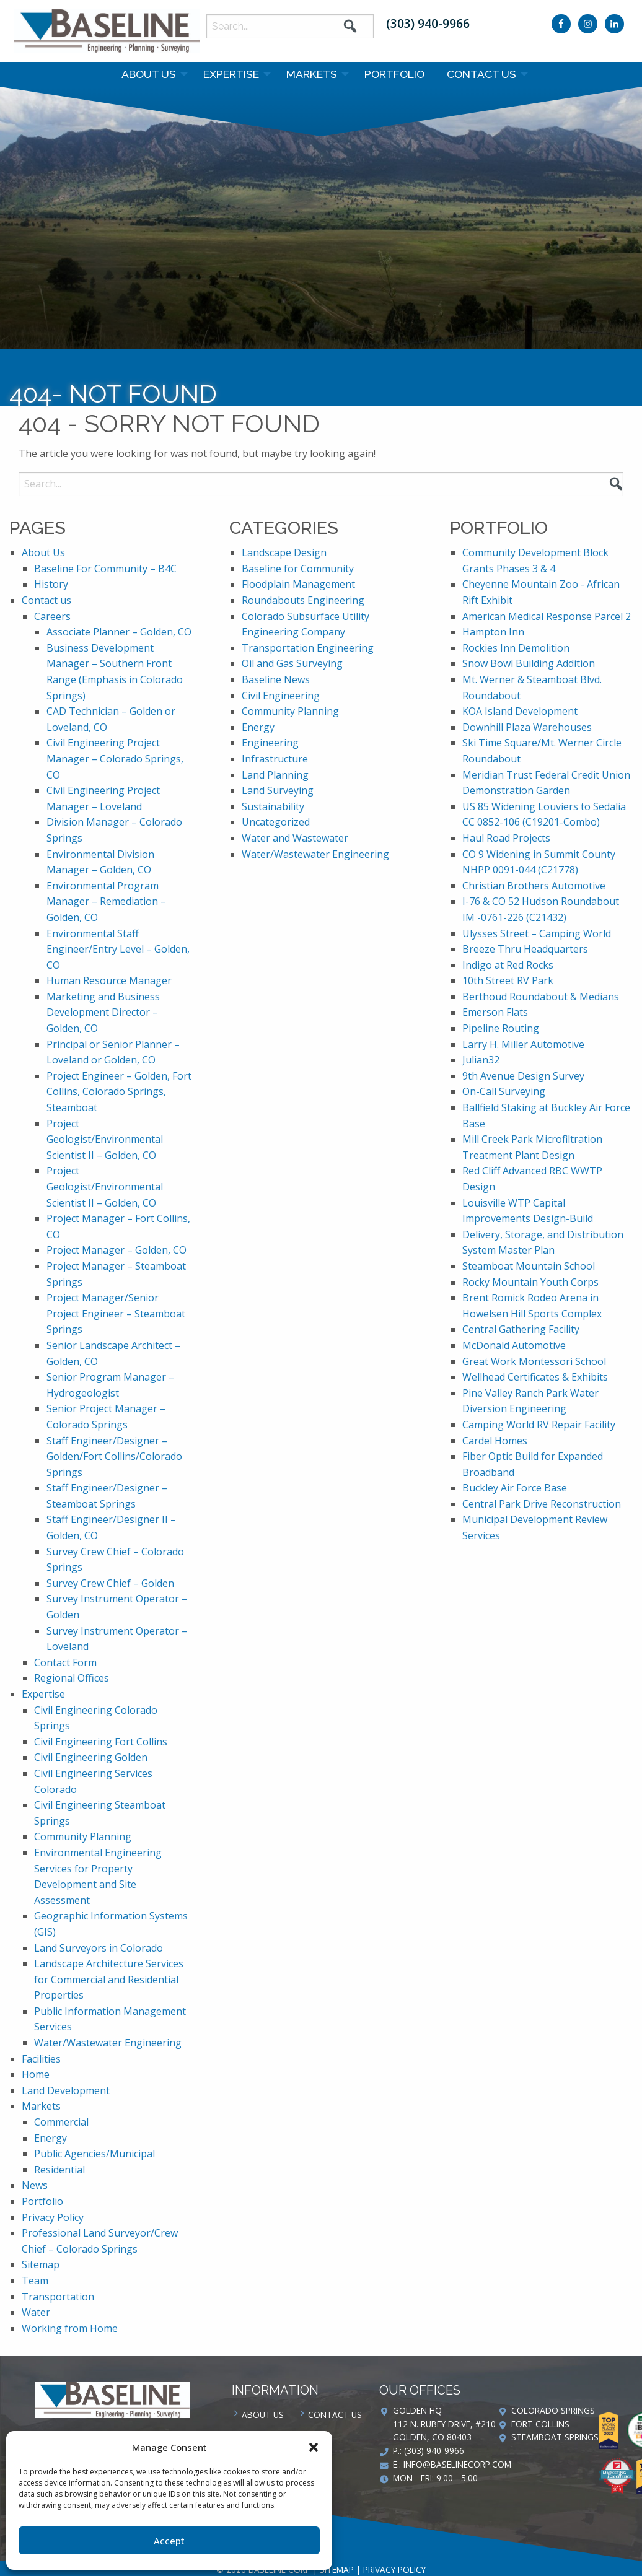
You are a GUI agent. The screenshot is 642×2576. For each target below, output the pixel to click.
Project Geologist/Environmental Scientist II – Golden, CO (104, 1139)
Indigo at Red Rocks (507, 965)
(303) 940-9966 (428, 23)
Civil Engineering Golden (90, 1757)
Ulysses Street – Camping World (536, 933)
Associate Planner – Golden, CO (118, 632)
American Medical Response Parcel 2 (546, 616)
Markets (311, 74)
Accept (169, 2541)
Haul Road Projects (506, 838)
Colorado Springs (553, 2410)
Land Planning (275, 775)
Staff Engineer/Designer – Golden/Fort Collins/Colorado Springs (114, 1456)
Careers (52, 616)
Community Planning (82, 1836)
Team (35, 2280)
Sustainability (273, 806)
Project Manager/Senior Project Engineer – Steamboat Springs (115, 1313)
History (51, 584)
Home (36, 2074)
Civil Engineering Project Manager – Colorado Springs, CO (114, 758)
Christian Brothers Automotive (533, 886)
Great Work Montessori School (534, 1361)
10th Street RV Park (507, 980)
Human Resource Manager (109, 980)
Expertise (231, 74)
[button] (313, 2447)
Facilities (41, 2059)
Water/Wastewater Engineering (108, 2043)
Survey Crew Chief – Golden (110, 1583)
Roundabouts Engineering (303, 600)
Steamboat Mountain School (528, 1266)
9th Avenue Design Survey (523, 1076)
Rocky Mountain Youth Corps (530, 1282)
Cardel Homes (494, 1440)
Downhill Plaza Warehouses (527, 727)
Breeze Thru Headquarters (525, 949)
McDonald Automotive (514, 1345)
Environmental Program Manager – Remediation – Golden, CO (106, 901)
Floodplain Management (298, 584)
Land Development (66, 2090)
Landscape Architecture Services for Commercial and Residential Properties (108, 1979)
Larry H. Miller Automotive (523, 1044)
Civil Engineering (281, 695)
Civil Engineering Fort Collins (100, 1742)
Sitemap (40, 2264)
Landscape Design (284, 552)
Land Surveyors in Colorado (98, 1948)
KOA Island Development (520, 711)
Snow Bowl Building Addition (528, 663)
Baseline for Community (298, 568)
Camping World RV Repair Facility (538, 1424)
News (35, 2185)
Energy (50, 2138)
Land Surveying (278, 790)
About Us (148, 74)
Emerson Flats (495, 1012)
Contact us (481, 74)
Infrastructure (275, 759)
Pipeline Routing (500, 1028)
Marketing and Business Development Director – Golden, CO (103, 1012)
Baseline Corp (107, 31)
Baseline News (276, 679)
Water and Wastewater (295, 838)
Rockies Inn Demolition (515, 648)
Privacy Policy (53, 2217)
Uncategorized (276, 822)
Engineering (270, 742)
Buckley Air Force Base (514, 1488)
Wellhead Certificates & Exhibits (535, 1377)
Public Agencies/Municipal (94, 2153)
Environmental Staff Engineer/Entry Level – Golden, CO (118, 949)
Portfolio (394, 74)
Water (36, 2312)
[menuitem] (151, 74)
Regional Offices (71, 1678)
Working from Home (70, 2328)
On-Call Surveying (503, 1091)
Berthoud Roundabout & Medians (540, 996)
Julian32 (480, 1060)
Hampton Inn (493, 632)
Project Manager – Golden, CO (116, 1250)
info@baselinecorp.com (457, 2464)
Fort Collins (540, 2424)
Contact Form (65, 1662)
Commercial (61, 2122)
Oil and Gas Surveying (292, 663)
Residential (59, 2170)
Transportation (58, 2296)
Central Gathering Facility (520, 1329)
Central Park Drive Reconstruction (541, 1504)
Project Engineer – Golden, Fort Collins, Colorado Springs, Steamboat (118, 1091)
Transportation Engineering (308, 648)
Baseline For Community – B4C (105, 568)
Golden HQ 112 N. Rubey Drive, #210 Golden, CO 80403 (444, 2423)
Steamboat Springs (555, 2437)
